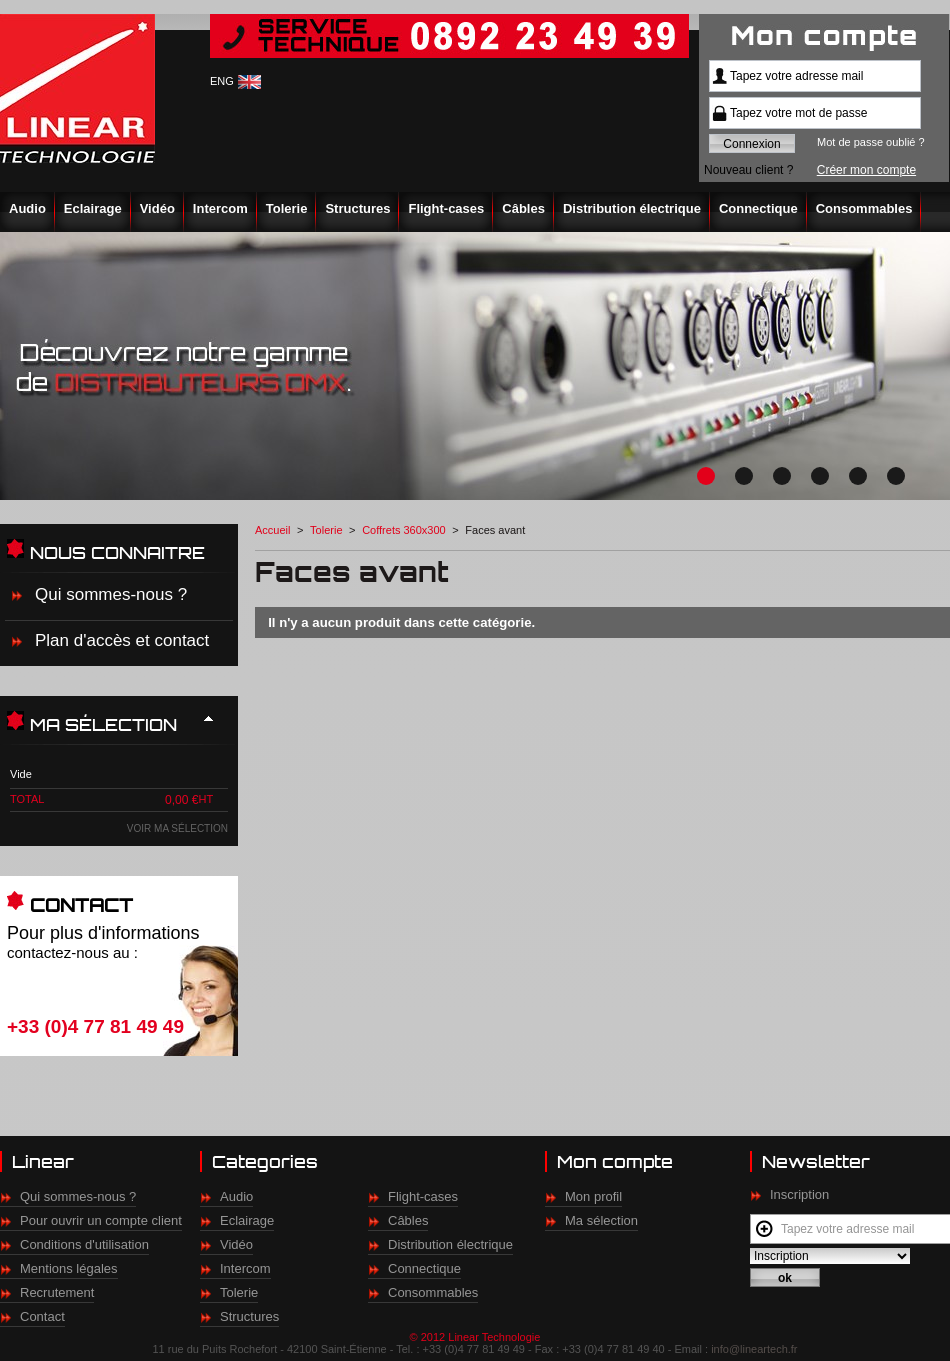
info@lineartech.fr (754, 1349)
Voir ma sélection (177, 828)
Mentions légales (69, 1268)
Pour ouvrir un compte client (101, 1220)
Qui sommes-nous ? (111, 594)
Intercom (220, 208)
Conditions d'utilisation (84, 1244)
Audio (27, 208)
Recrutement (57, 1292)
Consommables (864, 208)
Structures (357, 208)
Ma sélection (601, 1220)
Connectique (758, 208)
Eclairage (93, 208)
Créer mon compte (866, 170)
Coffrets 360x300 (404, 530)
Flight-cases (446, 208)
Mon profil (593, 1196)
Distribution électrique (632, 208)
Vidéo (157, 208)
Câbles (523, 208)
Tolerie (287, 208)
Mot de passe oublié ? (871, 142)
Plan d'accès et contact (122, 640)
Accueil (272, 530)
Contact (42, 1316)
